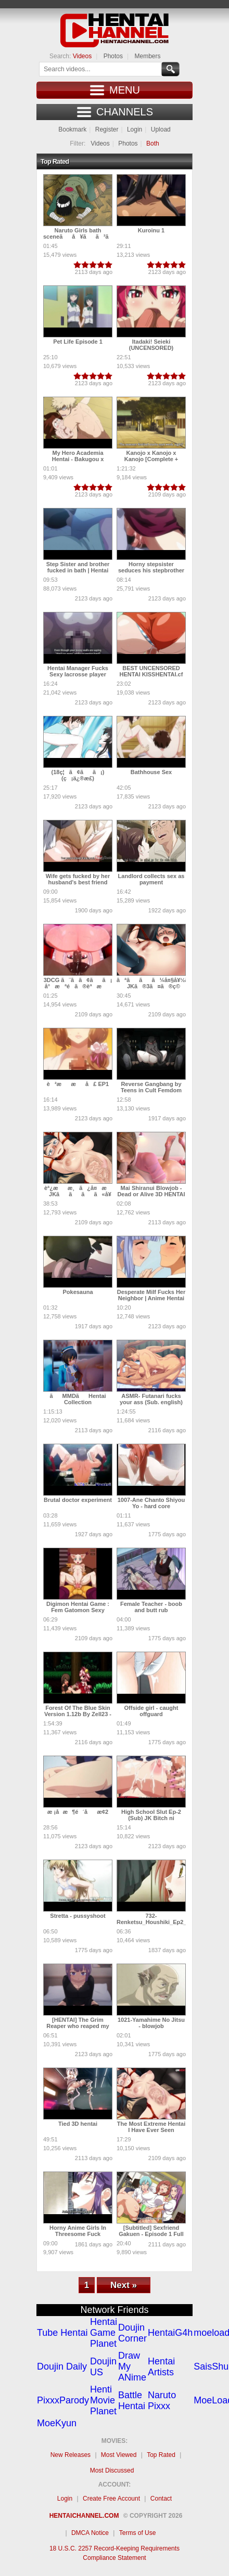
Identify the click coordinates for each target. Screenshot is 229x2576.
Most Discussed (112, 2470)
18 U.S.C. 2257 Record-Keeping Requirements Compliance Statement (114, 2553)
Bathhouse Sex (151, 772)
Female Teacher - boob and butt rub (151, 1607)
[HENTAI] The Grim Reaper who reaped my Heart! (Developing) (77, 2026)
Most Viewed (118, 2455)
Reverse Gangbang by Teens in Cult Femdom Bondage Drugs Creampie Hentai (151, 1093)
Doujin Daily (62, 2366)
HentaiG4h (170, 2332)
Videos (82, 56)
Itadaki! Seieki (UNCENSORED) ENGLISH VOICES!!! (151, 347)
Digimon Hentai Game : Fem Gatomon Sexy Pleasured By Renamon (78, 1610)
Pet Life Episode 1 (78, 341)
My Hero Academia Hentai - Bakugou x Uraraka (78, 459)
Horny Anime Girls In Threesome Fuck (77, 2231)
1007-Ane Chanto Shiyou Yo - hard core (151, 1503)
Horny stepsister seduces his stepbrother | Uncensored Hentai (151, 570)
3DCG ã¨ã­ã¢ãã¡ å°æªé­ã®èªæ (78, 983)
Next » (123, 2285)
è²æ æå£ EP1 (78, 1084)
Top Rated (161, 2455)
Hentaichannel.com (84, 2515)
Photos (113, 56)
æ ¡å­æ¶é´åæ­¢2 (77, 1812)
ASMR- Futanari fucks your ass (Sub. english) (151, 1399)
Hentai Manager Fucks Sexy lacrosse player (77, 671)
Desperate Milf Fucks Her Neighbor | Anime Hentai (151, 1295)
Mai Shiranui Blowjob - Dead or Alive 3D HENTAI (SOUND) (151, 1194)
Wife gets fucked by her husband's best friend (78, 879)
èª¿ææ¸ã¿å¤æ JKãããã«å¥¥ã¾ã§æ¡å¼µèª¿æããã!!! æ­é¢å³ (101, 1197)
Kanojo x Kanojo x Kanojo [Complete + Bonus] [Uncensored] (151, 459)
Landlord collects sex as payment (151, 879)
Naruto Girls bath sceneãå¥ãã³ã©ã (86, 233)
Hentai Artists (161, 2366)
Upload (161, 129)
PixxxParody (63, 2400)
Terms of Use (137, 2532)
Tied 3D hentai (77, 2124)
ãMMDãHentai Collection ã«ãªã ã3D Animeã (77, 1405)
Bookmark (72, 129)
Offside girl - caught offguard (151, 1711)
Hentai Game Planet (103, 2333)
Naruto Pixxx (162, 2400)
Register (107, 129)
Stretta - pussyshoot (77, 1916)
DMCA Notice (90, 2532)
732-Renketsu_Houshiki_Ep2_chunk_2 (163, 1919)
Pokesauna (77, 1292)
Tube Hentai (62, 2332)
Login (134, 129)
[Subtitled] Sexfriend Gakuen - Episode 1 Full (151, 2231)
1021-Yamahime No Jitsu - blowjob (151, 2023)
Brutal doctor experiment (78, 1500)
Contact (161, 2498)
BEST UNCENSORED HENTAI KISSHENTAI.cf (151, 671)
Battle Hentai (131, 2400)
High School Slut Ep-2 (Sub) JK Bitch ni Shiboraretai (151, 1818)
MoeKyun (57, 2423)
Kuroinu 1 (151, 230)
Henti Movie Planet (103, 2400)
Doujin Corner (132, 2333)
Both (152, 143)
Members (147, 56)
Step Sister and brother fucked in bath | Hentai (78, 567)
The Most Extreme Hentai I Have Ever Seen (151, 2127)
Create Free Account (111, 2498)
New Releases (70, 2455)
